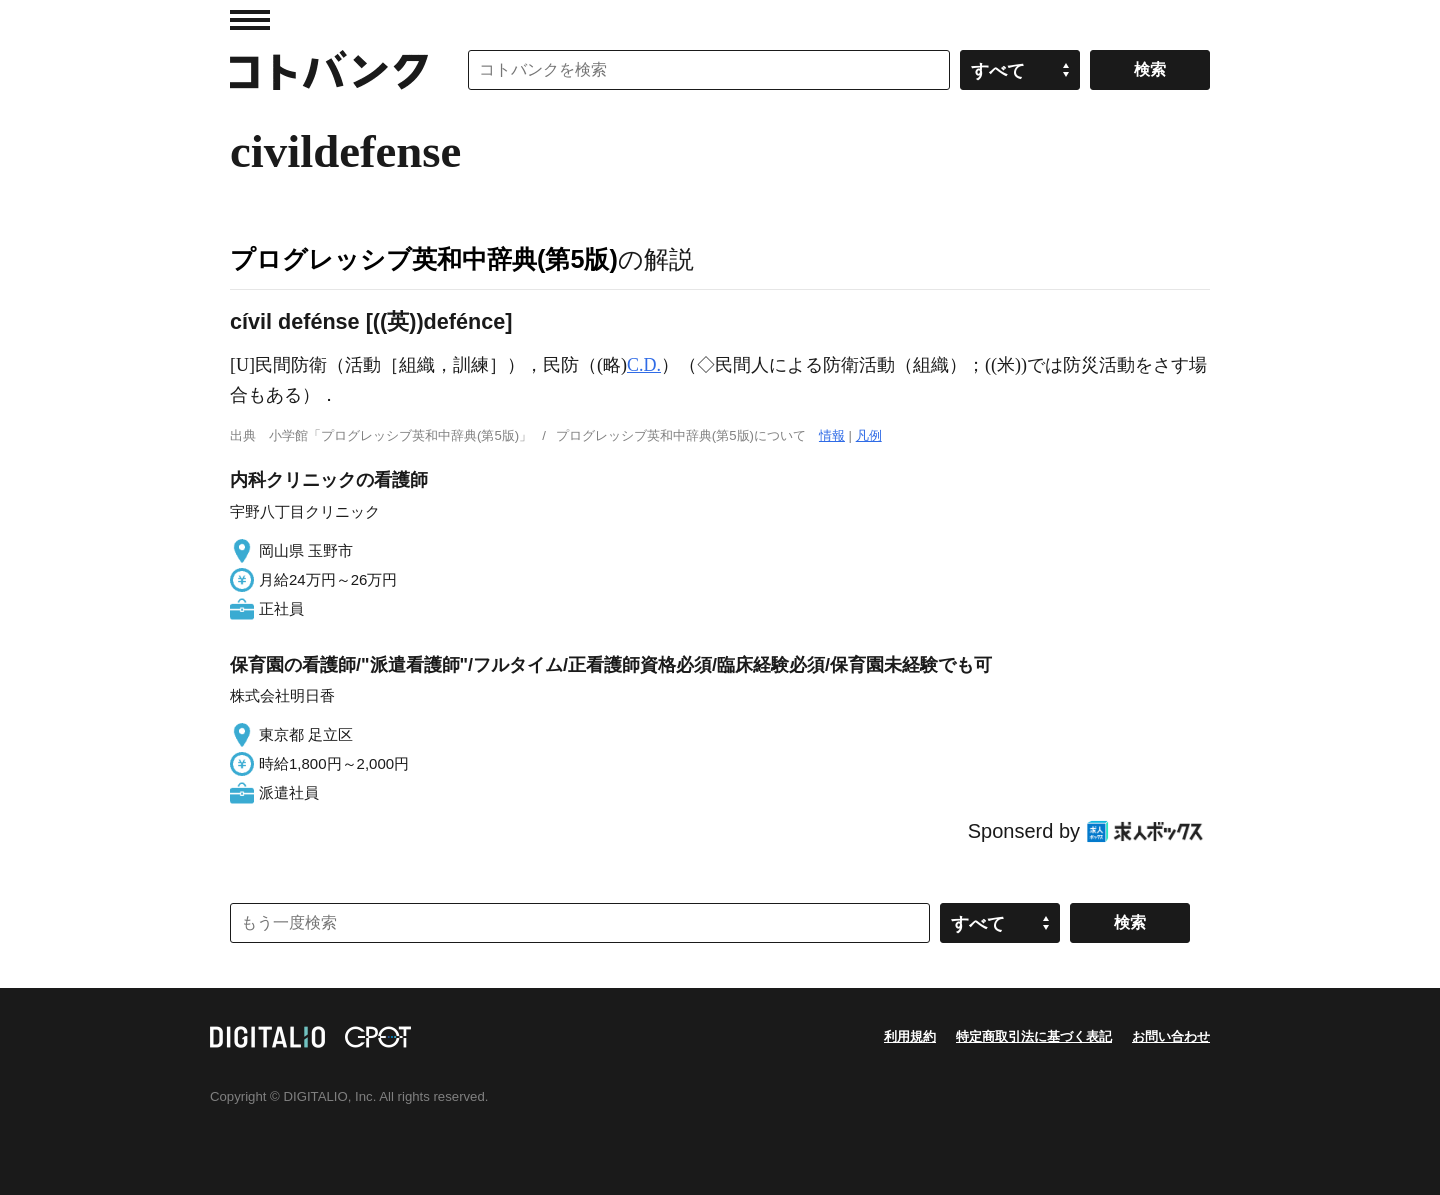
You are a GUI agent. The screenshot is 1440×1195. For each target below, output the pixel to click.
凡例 (869, 435)
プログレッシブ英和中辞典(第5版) (424, 259)
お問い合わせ (1171, 1036)
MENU (250, 20)
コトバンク (329, 70)
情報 (832, 435)
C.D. (644, 365)
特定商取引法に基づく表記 (1034, 1036)
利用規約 (910, 1036)
